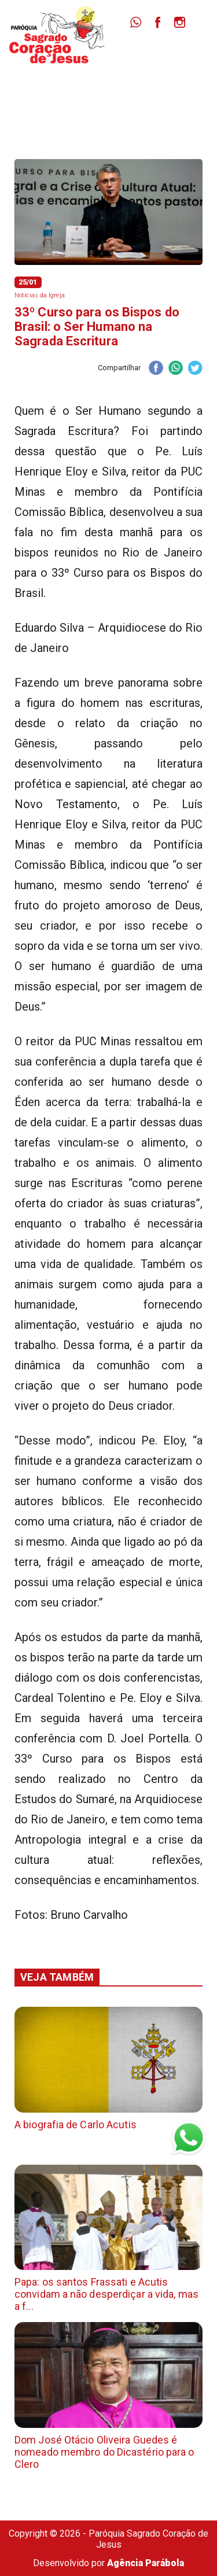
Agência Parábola (145, 2562)
